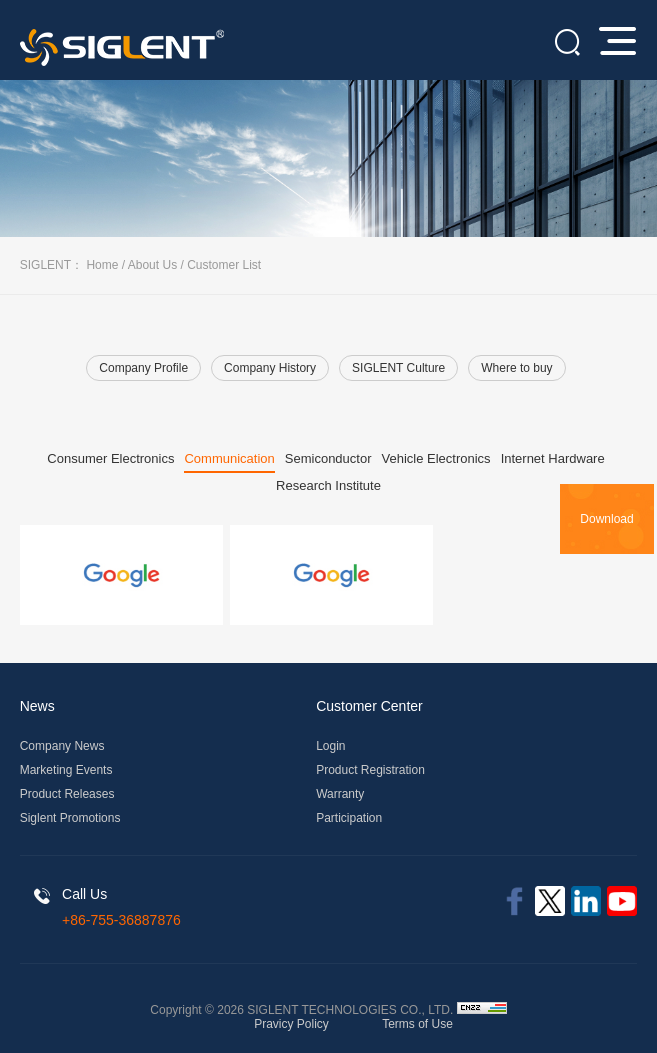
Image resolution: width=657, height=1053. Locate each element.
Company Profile (143, 368)
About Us (152, 265)
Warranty (340, 794)
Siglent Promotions (70, 818)
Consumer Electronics (110, 458)
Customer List (224, 265)
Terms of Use (417, 1024)
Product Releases (67, 794)
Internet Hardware (553, 458)
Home (102, 265)
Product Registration (370, 770)
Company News (62, 746)
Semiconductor (328, 458)
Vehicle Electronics (436, 458)
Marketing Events (66, 770)
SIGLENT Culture (398, 368)
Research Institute (328, 485)
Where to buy (516, 368)
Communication (229, 458)
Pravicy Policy (291, 1024)
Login (330, 746)
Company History (270, 368)
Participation (349, 818)
